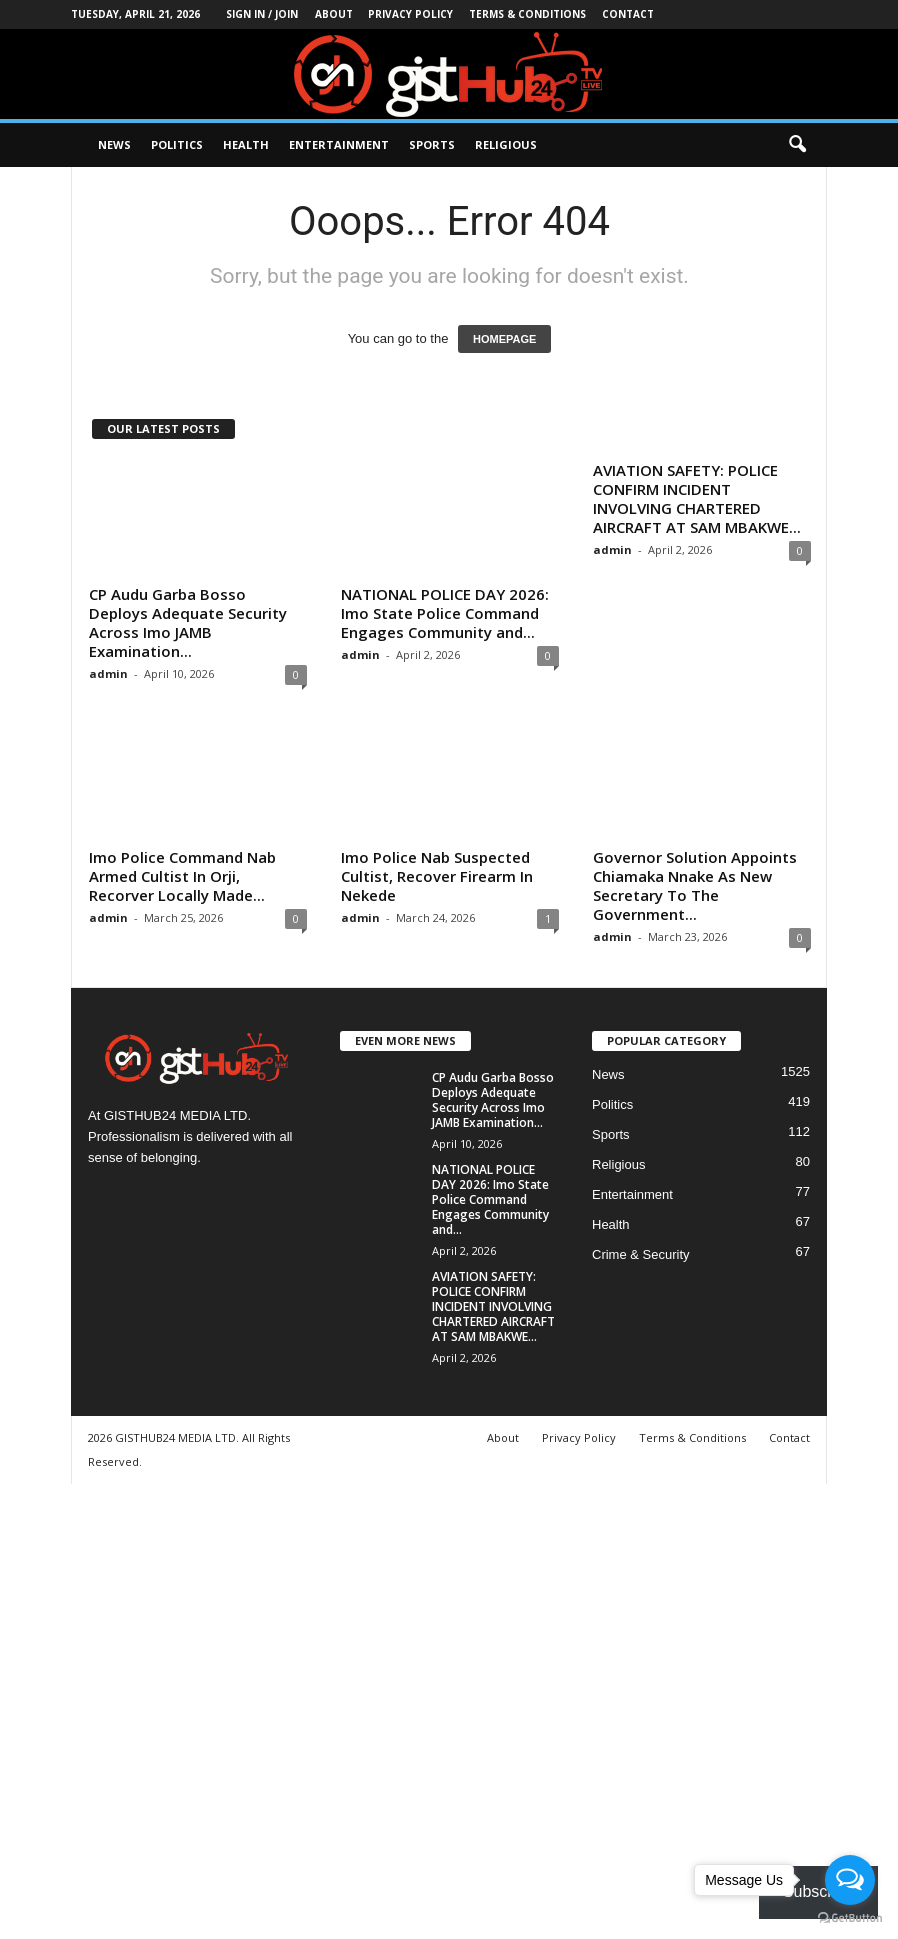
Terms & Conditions (527, 14)
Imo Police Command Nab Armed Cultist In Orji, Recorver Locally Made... (182, 876)
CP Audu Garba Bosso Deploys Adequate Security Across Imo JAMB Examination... (188, 622)
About (334, 14)
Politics (177, 144)
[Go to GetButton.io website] (850, 1918)
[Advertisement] (449, 1708)
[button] (797, 145)
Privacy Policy (410, 14)
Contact (628, 14)
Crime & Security (641, 1254)
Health (246, 144)
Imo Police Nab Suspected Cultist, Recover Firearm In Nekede (437, 876)
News (114, 144)
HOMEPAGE (504, 339)
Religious (506, 144)
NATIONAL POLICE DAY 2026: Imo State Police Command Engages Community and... (445, 613)
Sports (432, 144)
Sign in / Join (262, 14)
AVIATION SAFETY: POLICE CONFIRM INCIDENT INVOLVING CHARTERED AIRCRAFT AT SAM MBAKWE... (697, 498)
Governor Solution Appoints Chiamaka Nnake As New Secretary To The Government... (695, 885)
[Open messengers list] (850, 1880)
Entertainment (339, 144)
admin (108, 673)
